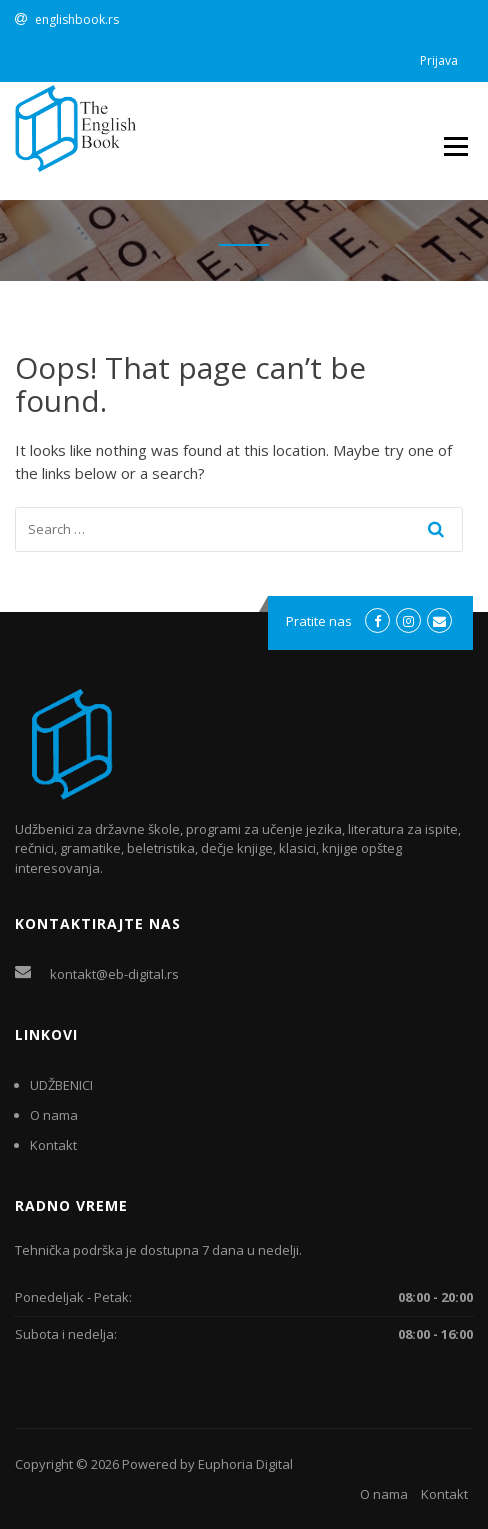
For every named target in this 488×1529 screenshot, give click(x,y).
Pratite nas (319, 621)
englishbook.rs (77, 19)
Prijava (439, 60)
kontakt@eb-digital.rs (114, 974)
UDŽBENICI (61, 1085)
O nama (54, 1115)
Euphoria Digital (245, 1464)
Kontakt (53, 1145)
